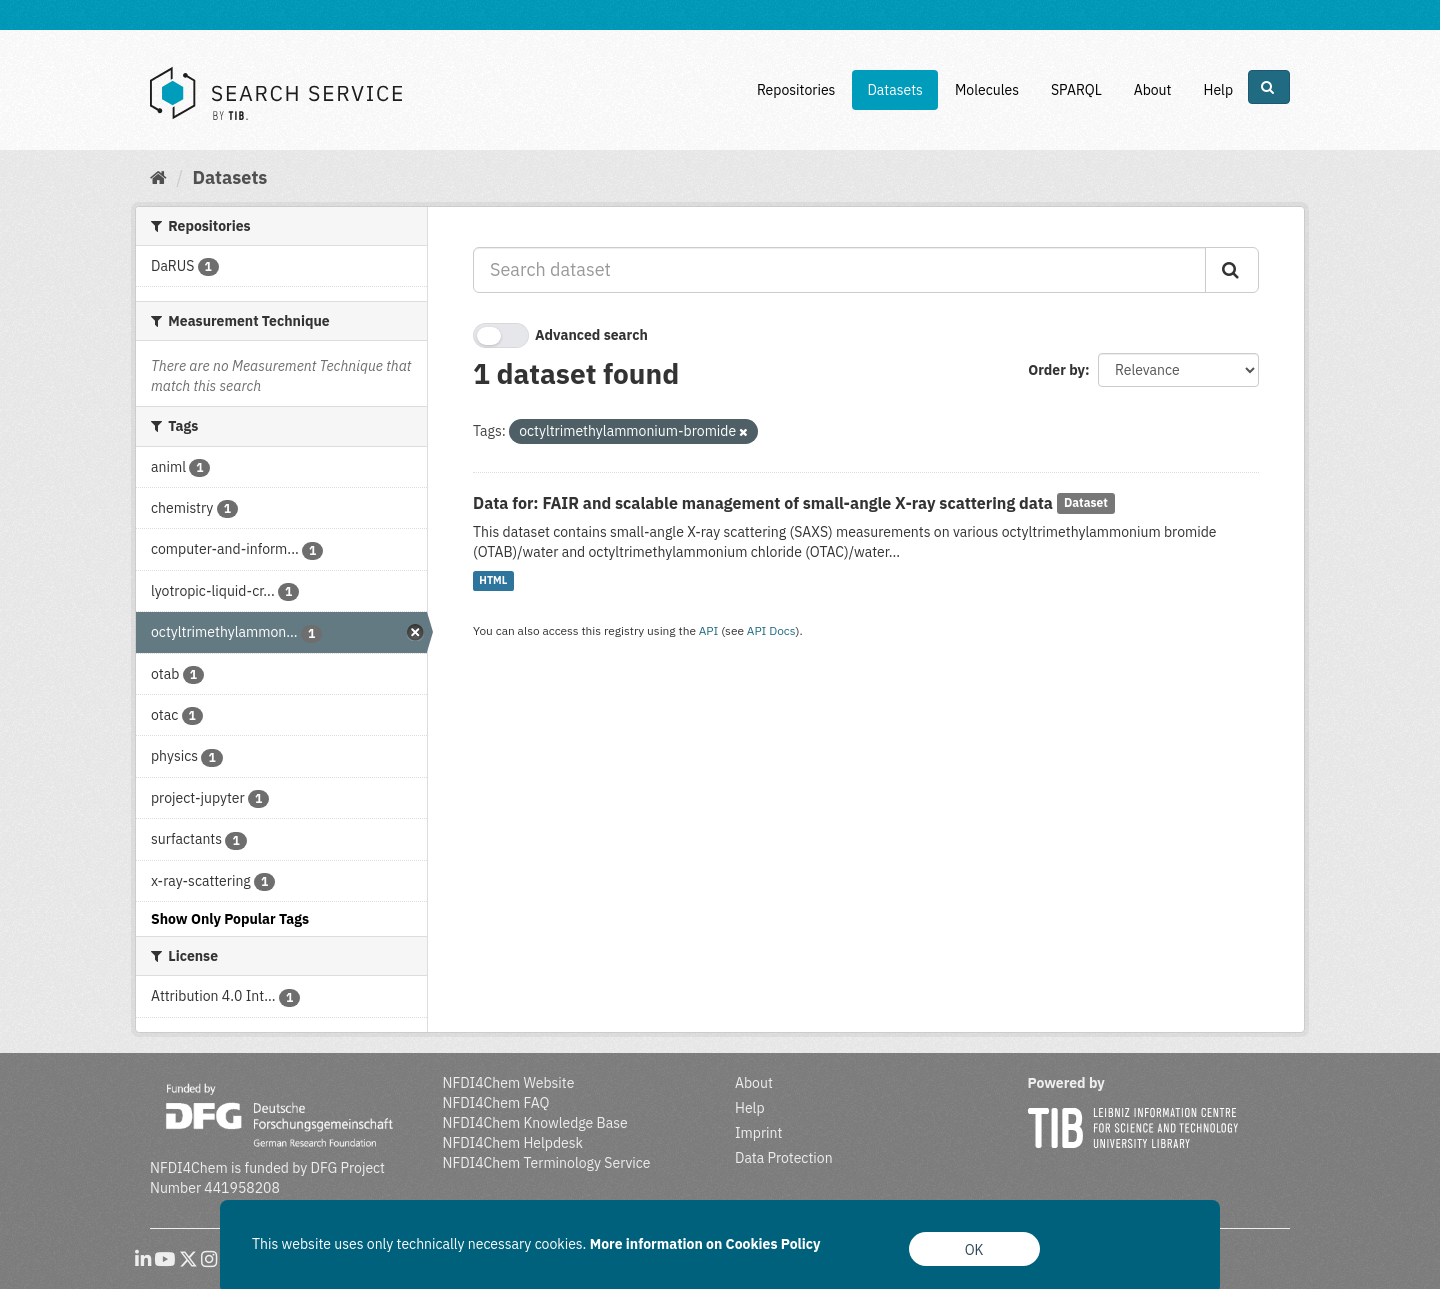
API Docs (771, 630)
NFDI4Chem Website (509, 1083)
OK (974, 1250)
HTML (493, 581)
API (709, 630)
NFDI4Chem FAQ (496, 1103)
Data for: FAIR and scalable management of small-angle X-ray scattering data (763, 503)
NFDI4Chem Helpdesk (513, 1143)
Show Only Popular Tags (230, 919)
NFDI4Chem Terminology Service (547, 1163)
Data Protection (784, 1158)
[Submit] (1232, 270)
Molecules (987, 90)
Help (1218, 90)
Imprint (758, 1133)
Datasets (895, 90)
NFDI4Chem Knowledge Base (535, 1123)
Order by (1056, 370)
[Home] (158, 177)
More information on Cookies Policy (705, 1244)
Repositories (796, 90)
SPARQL (1076, 90)
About (1153, 90)
